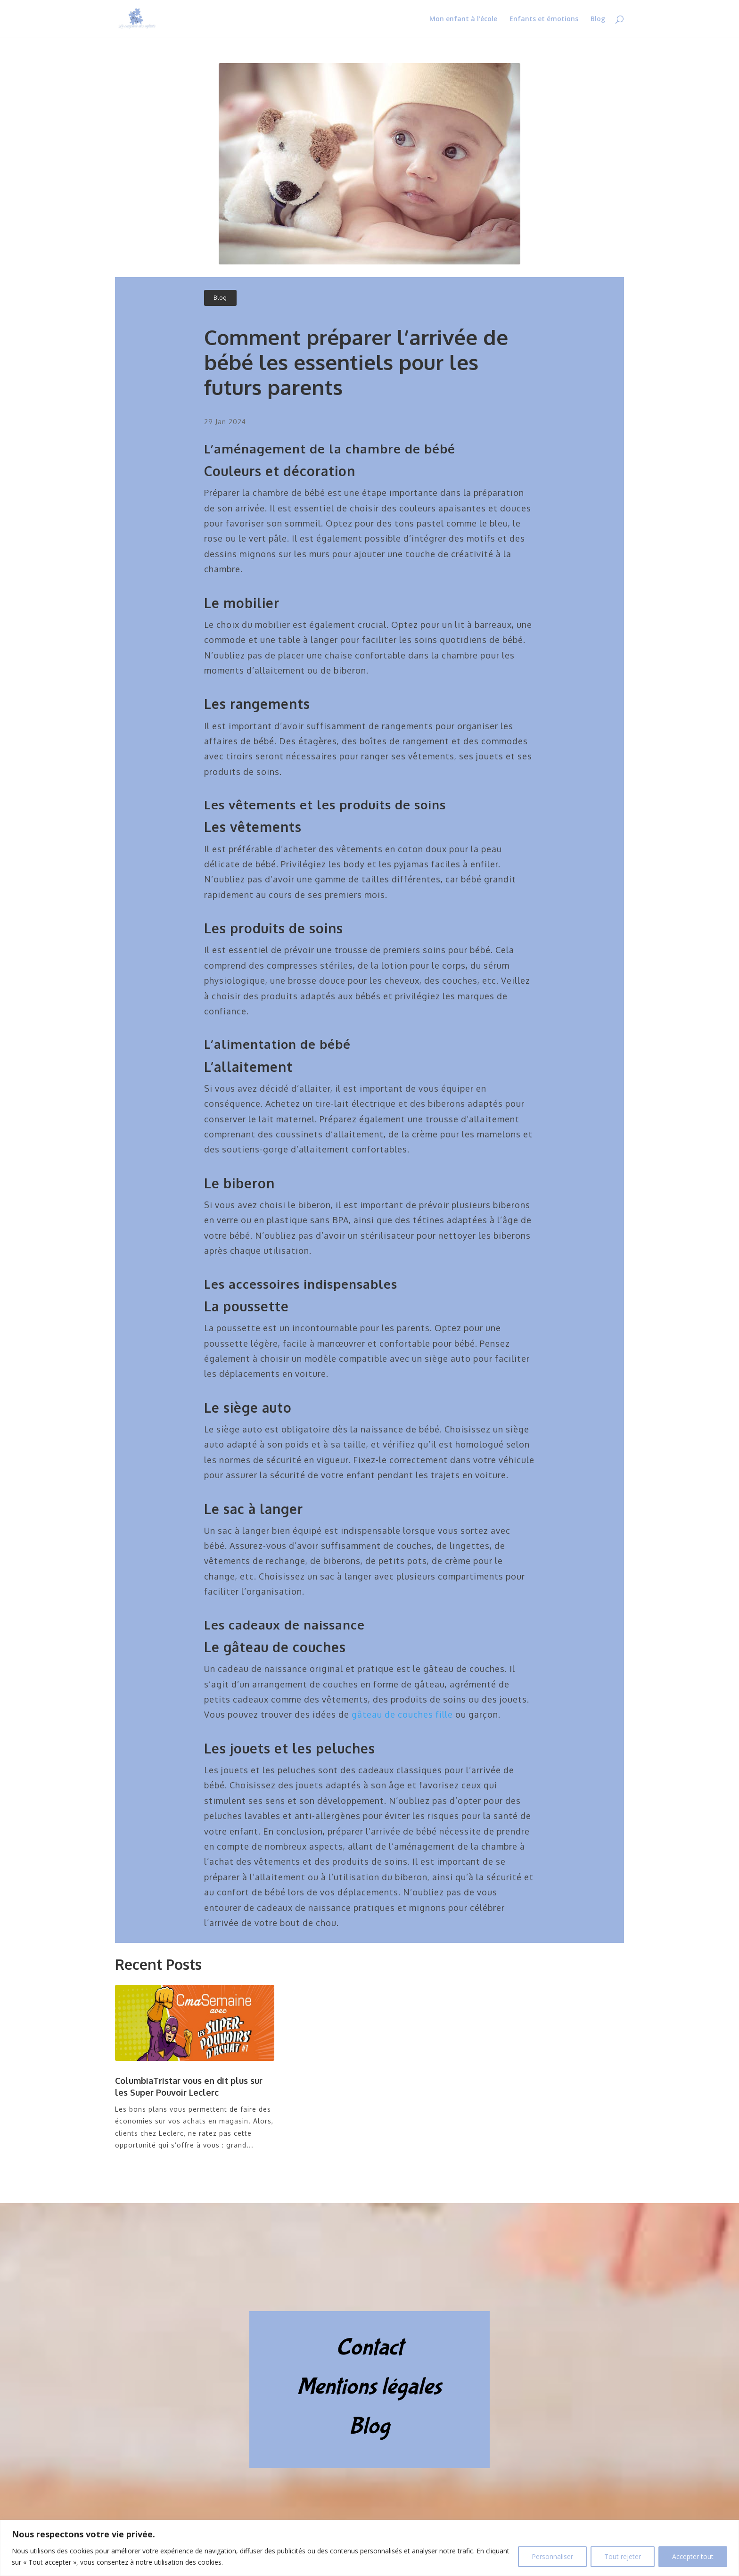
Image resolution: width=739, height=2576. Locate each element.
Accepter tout (693, 2556)
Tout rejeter (622, 2556)
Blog (598, 19)
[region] (369, 2548)
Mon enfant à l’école (463, 19)
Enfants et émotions (543, 19)
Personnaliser (552, 2556)
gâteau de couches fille (402, 1714)
